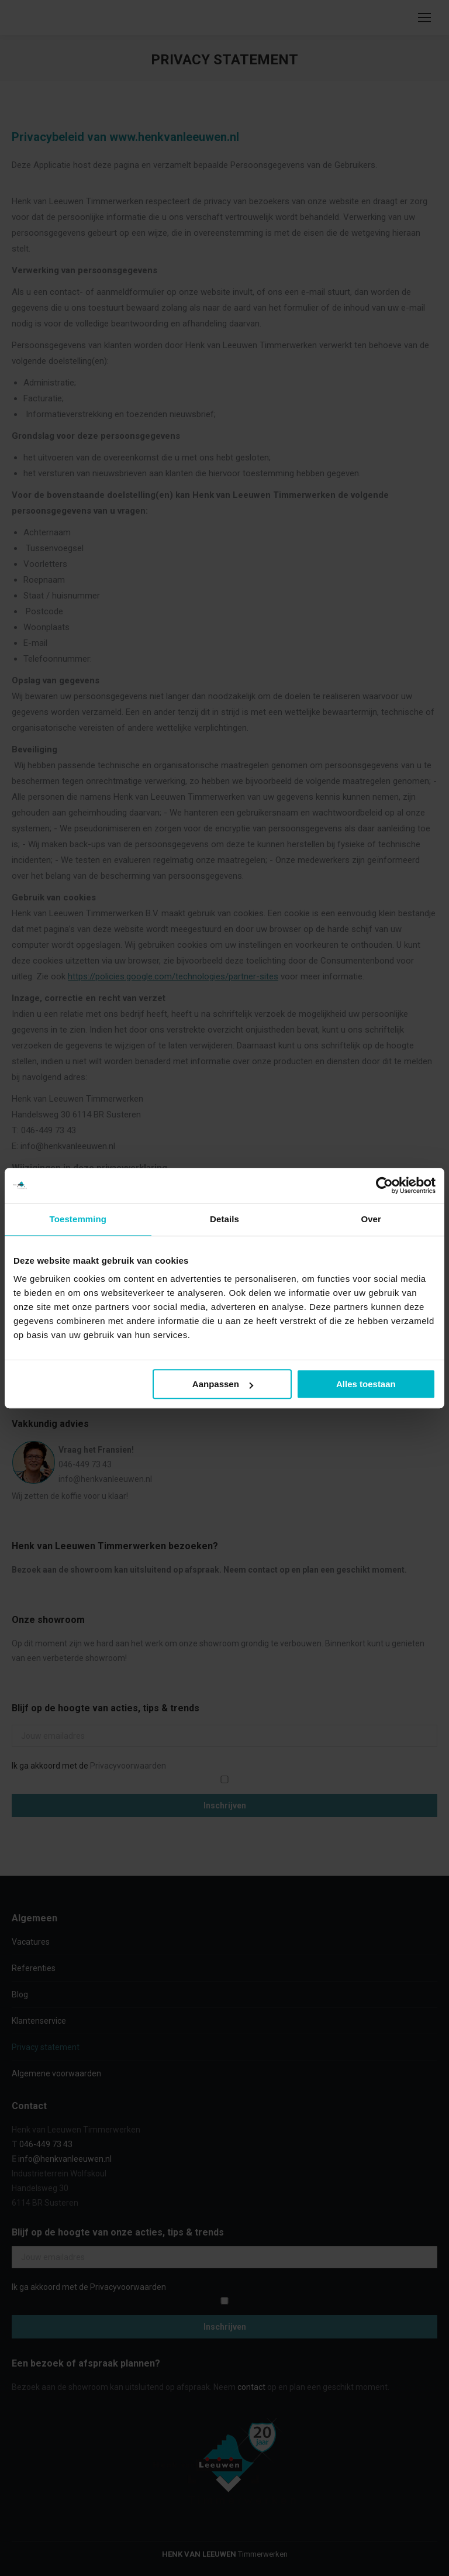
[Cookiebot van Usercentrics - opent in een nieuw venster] (384, 1185)
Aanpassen (222, 1384)
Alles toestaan (366, 1384)
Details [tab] (224, 1219)
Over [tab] (371, 1219)
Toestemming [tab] (78, 1219)
